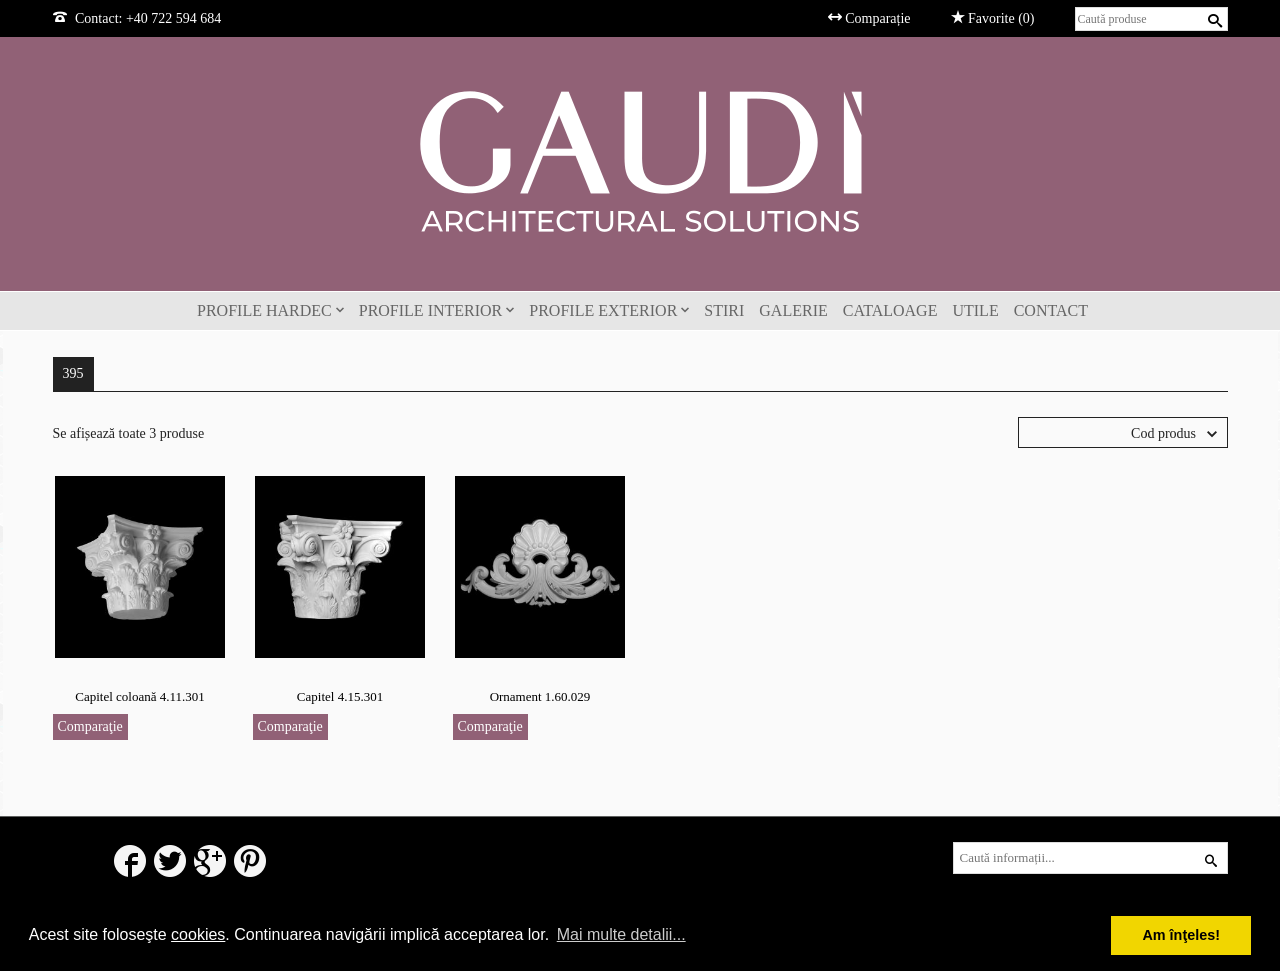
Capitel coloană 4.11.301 (140, 696)
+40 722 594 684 (173, 18)
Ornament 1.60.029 (540, 696)
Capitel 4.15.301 (340, 696)
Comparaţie (90, 726)
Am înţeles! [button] (1181, 935)
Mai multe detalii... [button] (621, 934)
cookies (198, 934)
